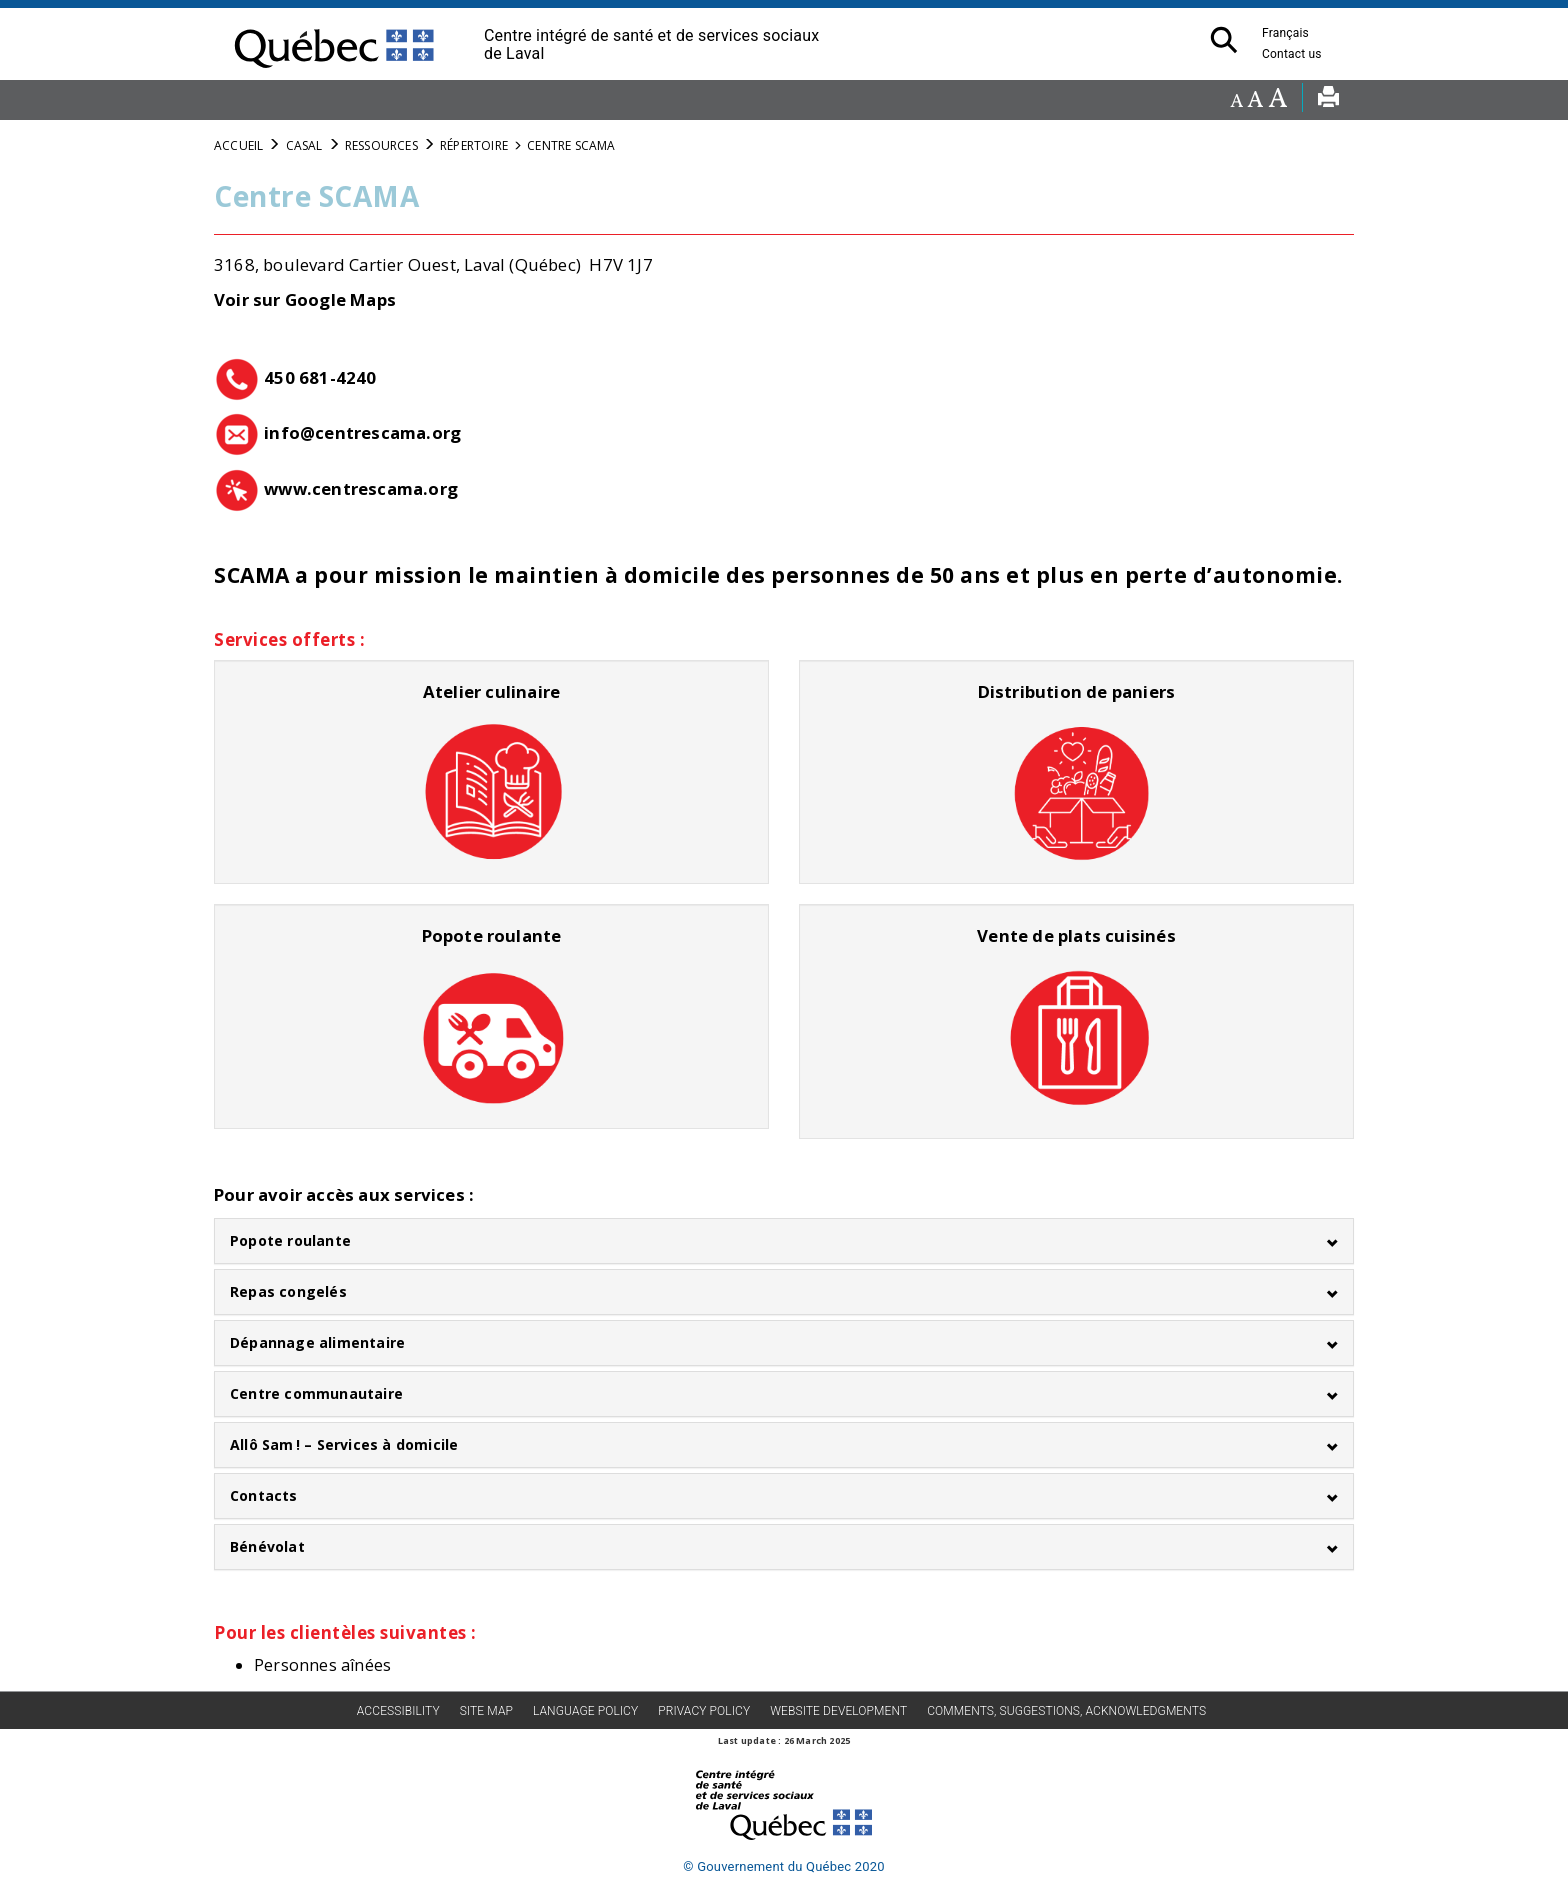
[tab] (784, 1241)
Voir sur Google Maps (305, 299)
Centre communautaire (316, 1393)
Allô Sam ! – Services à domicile (344, 1444)
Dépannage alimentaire (317, 1342)
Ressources (381, 145)
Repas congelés (288, 1291)
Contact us (1302, 54)
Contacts (264, 1495)
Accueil (238, 145)
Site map (486, 1711)
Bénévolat (267, 1546)
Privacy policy (704, 1711)
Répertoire (474, 145)
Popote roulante (290, 1240)
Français (1285, 33)
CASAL (304, 145)
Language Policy (585, 1711)
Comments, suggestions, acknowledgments (1066, 1711)
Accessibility (398, 1711)
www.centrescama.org (361, 488)
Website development (838, 1711)
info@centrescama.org (362, 432)
